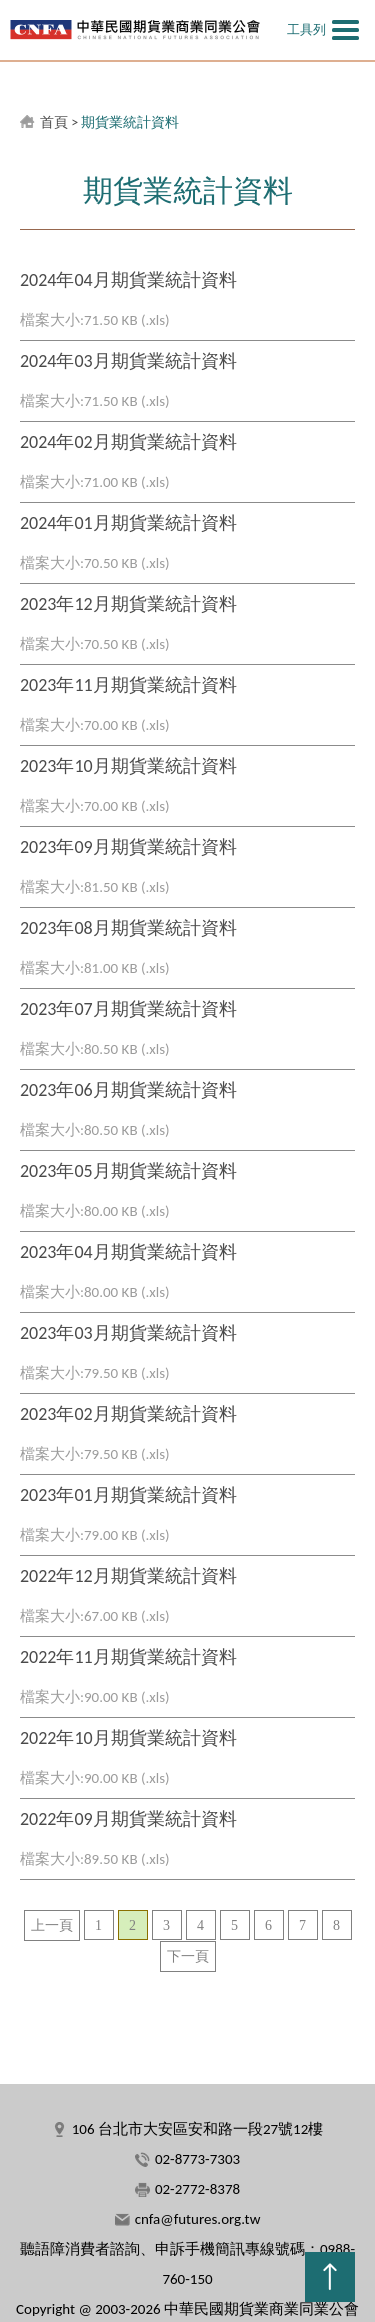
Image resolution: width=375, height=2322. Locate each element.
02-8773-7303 (197, 2159)
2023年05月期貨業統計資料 (128, 1171)
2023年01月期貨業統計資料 (128, 1495)
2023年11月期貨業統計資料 (128, 685)
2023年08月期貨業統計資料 (128, 928)
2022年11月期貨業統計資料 (128, 1657)
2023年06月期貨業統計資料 (128, 1090)
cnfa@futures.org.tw (198, 2219)
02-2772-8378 (197, 2189)
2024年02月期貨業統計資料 (128, 442)
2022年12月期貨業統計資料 (128, 1576)
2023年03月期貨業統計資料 (128, 1333)
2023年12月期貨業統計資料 (128, 604)
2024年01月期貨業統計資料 (128, 523)
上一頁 (52, 1925)
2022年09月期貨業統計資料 (128, 1819)
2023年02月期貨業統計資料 (128, 1414)
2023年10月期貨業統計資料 (128, 766)
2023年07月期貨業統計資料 (128, 1009)
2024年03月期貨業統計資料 (128, 361)
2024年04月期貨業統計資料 (128, 280)
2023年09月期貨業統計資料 (128, 847)
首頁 (54, 122)
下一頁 (188, 1956)
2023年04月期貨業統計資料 (128, 1252)
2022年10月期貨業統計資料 (128, 1738)
